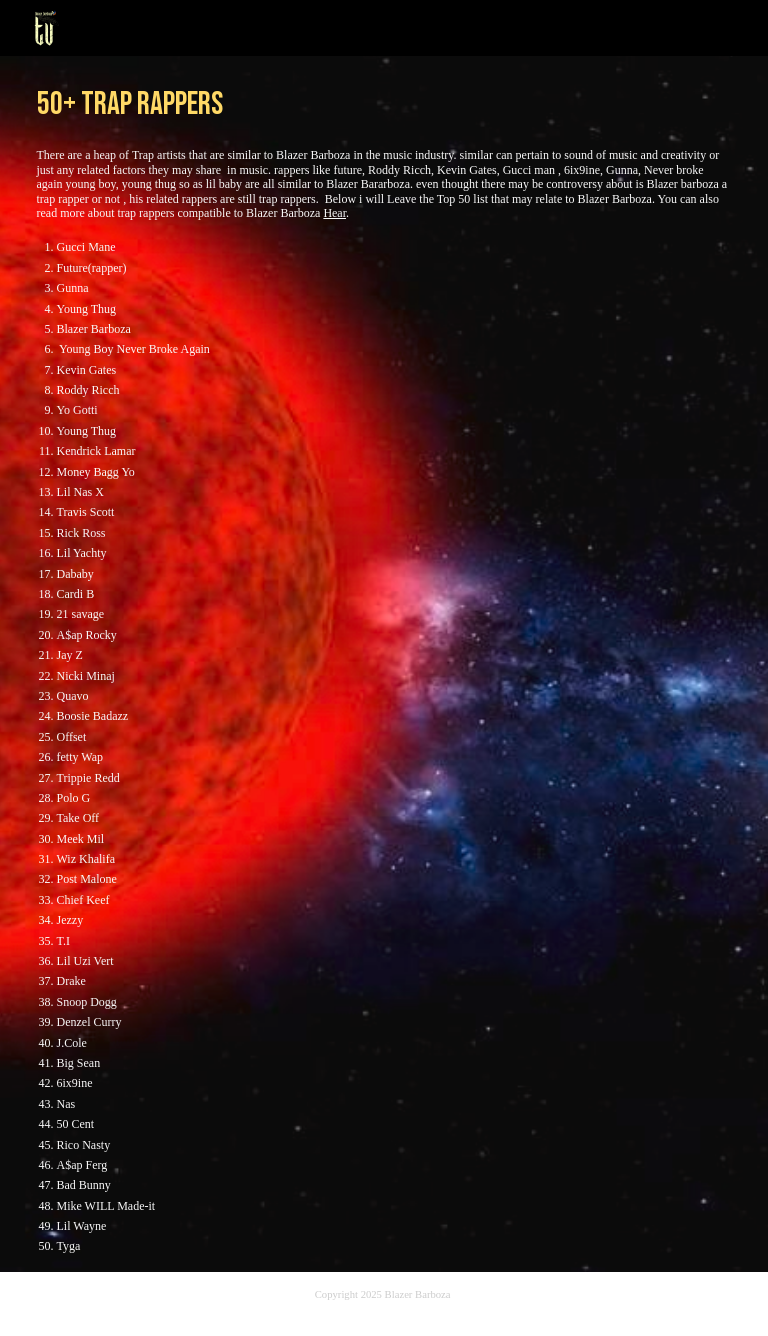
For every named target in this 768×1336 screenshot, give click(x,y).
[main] (384, 101)
